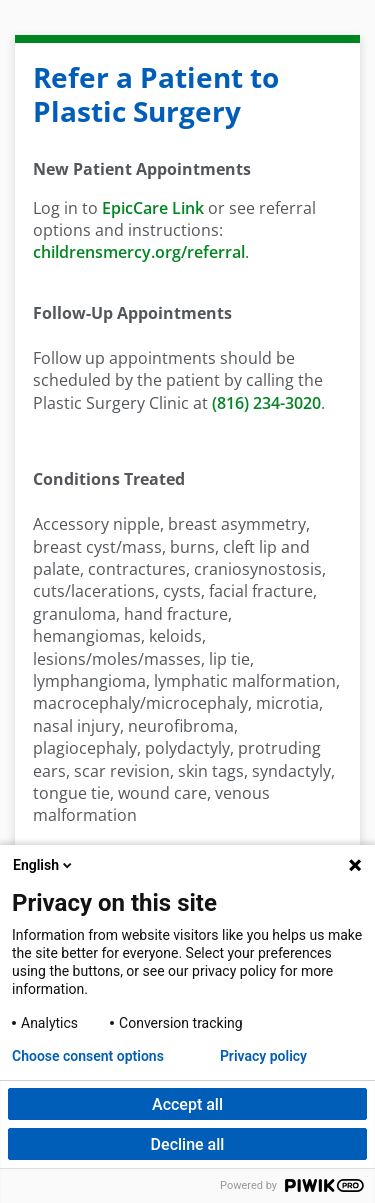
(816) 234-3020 (266, 403)
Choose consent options (88, 1056)
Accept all (187, 1104)
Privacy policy (263, 1056)
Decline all (188, 1144)
